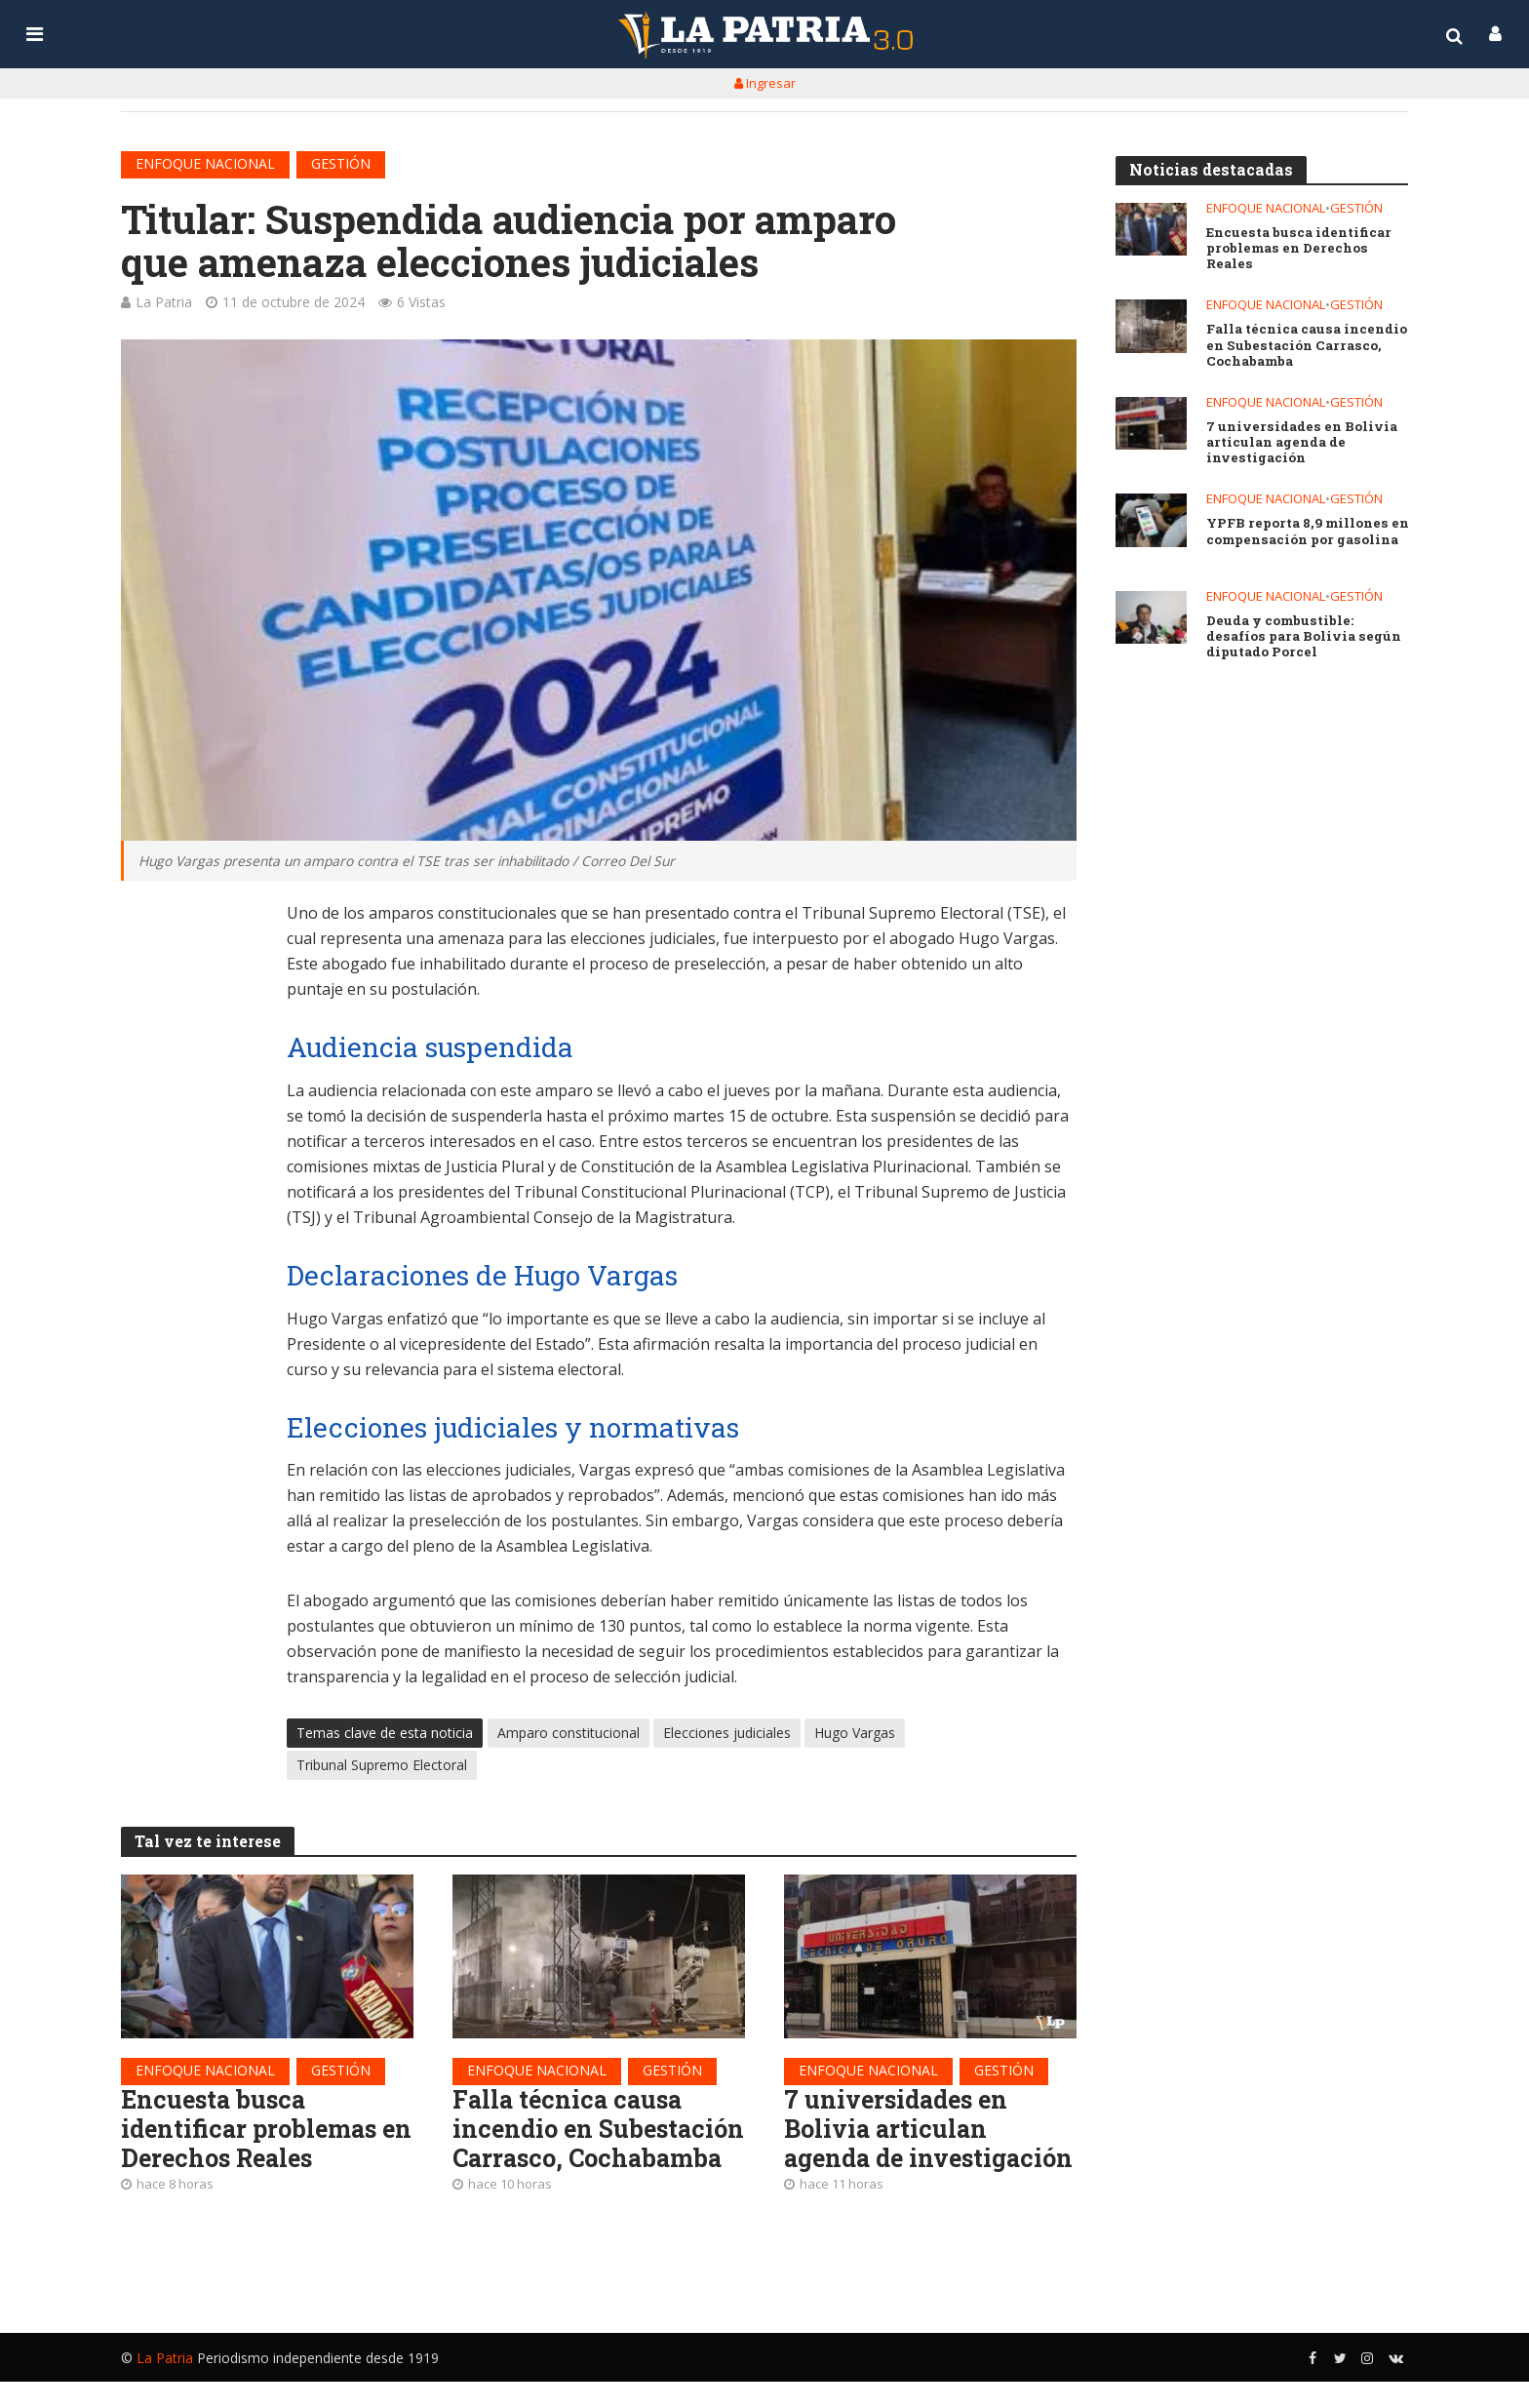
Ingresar (765, 83)
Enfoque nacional (205, 163)
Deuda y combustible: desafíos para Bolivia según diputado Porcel (1301, 636)
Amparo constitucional (568, 1733)
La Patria (164, 302)
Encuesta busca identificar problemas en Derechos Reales (252, 2131)
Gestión (341, 163)
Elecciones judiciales (727, 1733)
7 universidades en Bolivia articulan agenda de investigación (900, 2146)
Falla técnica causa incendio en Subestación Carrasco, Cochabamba (586, 2146)
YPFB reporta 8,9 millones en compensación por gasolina (1308, 531)
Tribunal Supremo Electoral (381, 1766)
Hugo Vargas (854, 1733)
